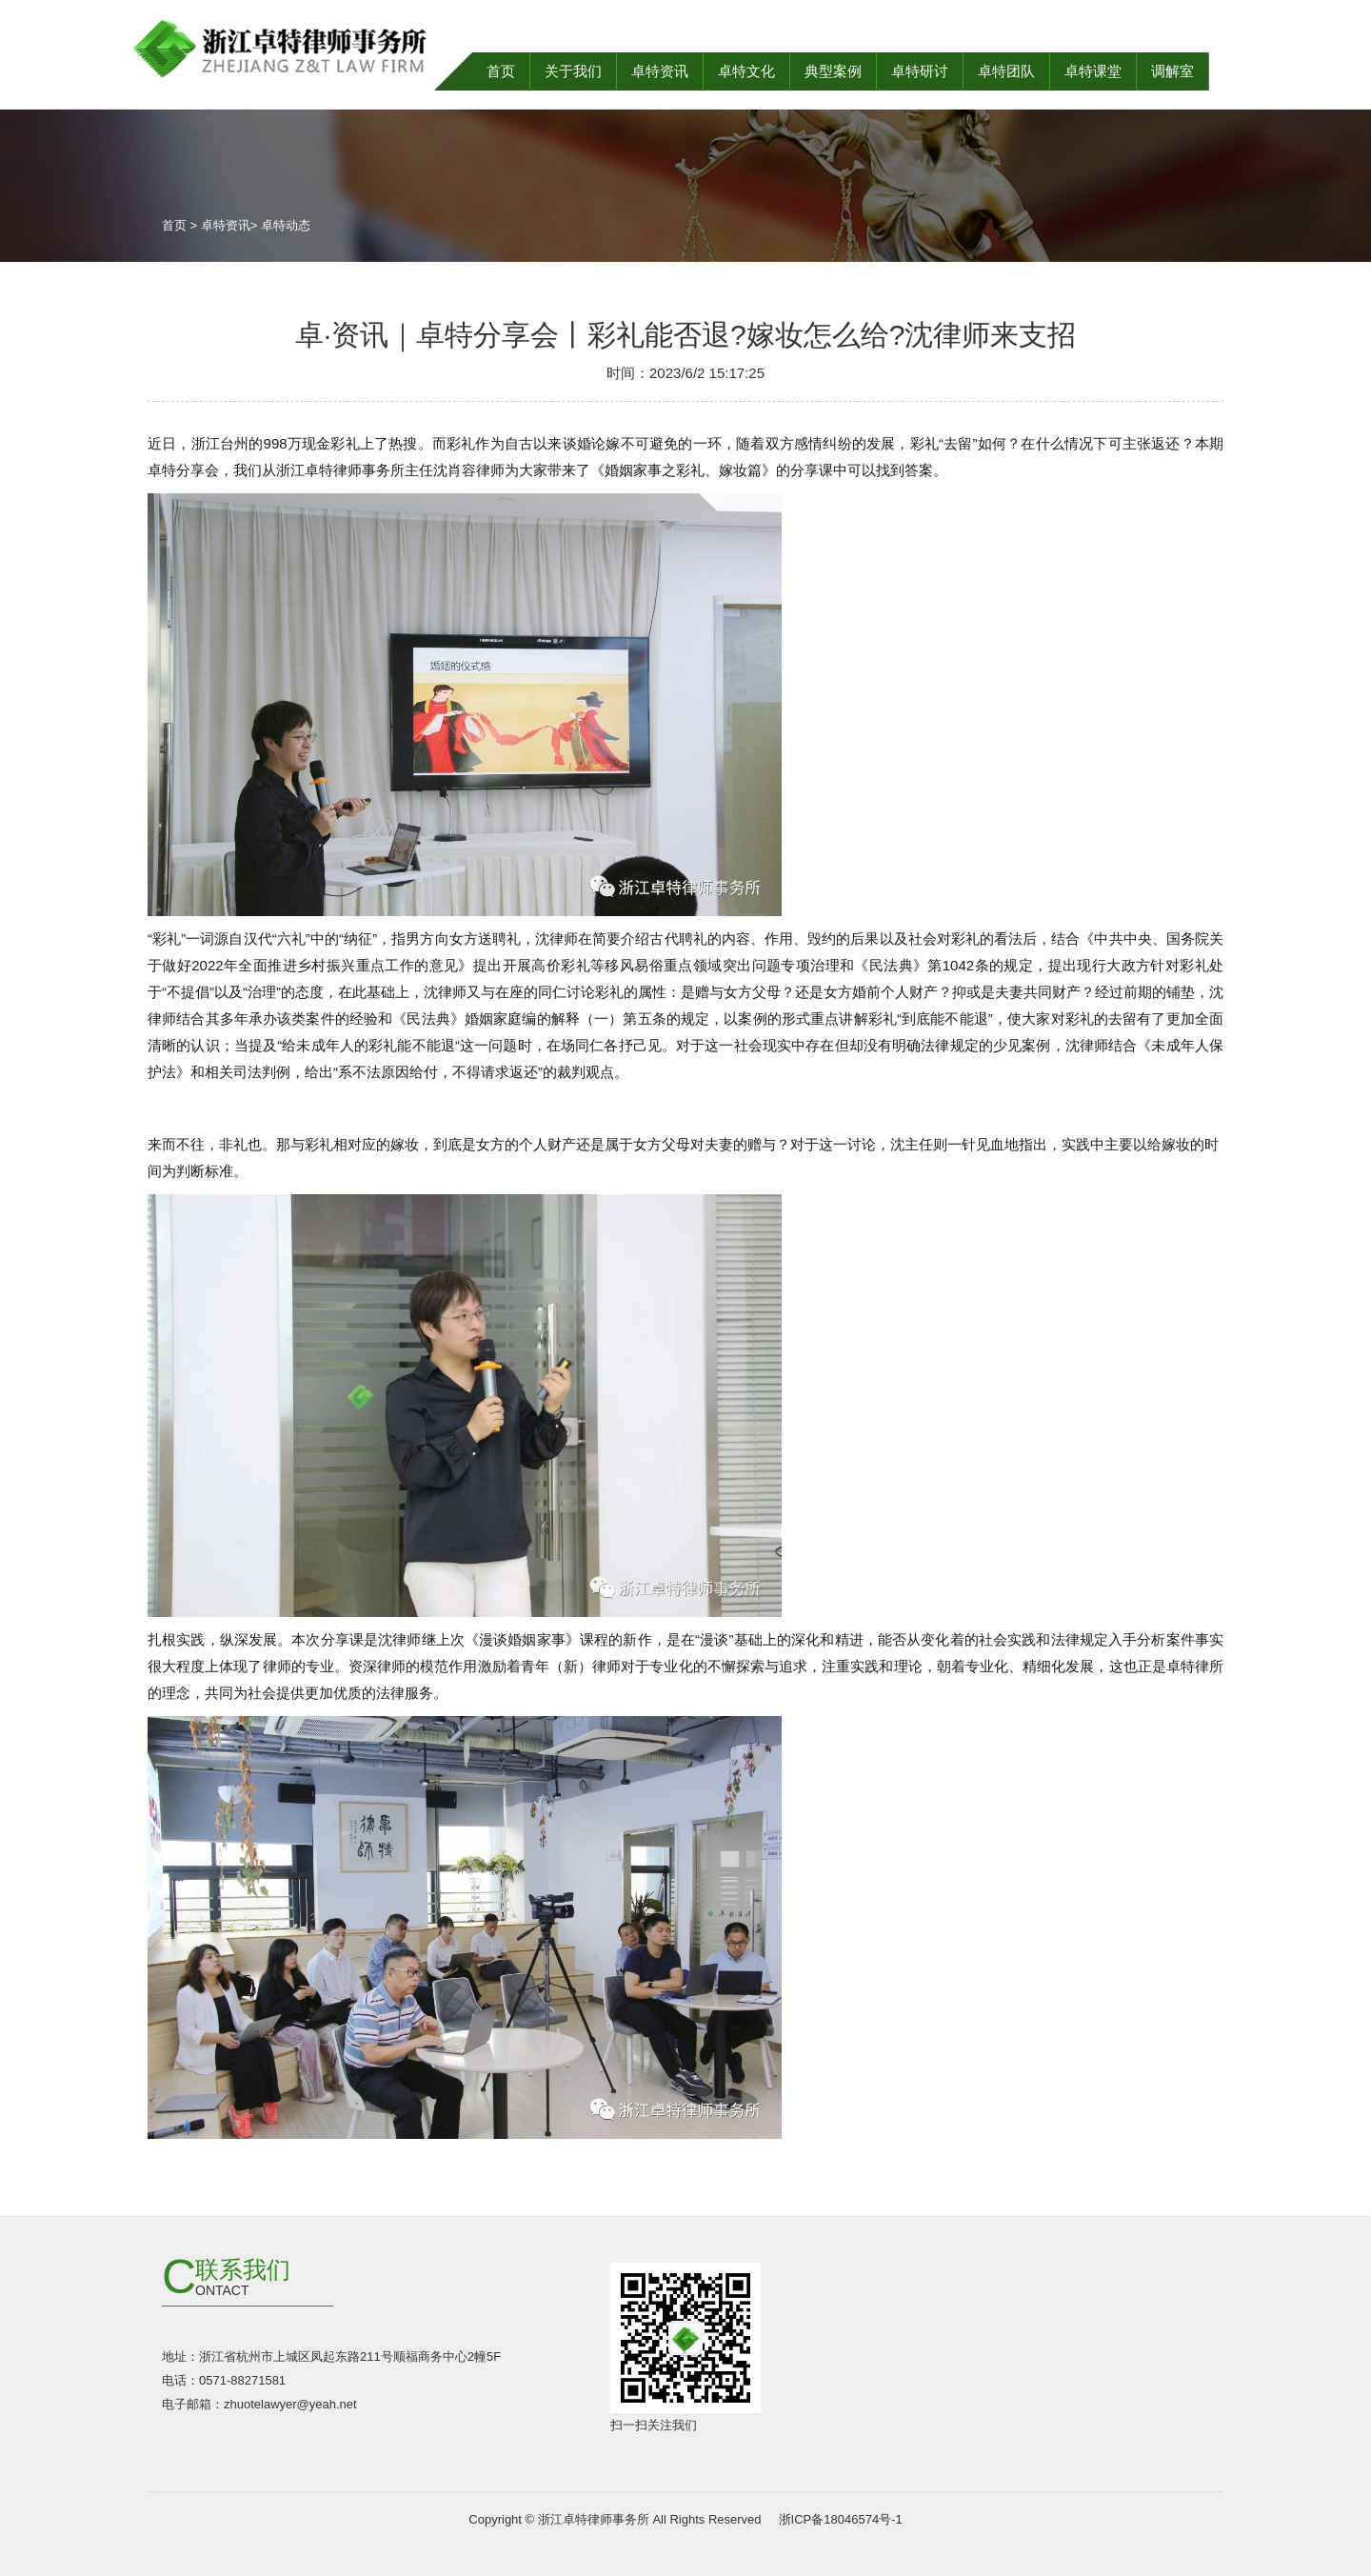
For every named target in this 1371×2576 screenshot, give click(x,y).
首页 (501, 71)
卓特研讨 (919, 71)
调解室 (1172, 71)
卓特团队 (1006, 71)
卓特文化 (746, 71)
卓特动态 (285, 225)
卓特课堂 (1093, 71)
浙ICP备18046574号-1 (839, 2519)
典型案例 (833, 71)
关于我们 (573, 71)
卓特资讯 (659, 71)
